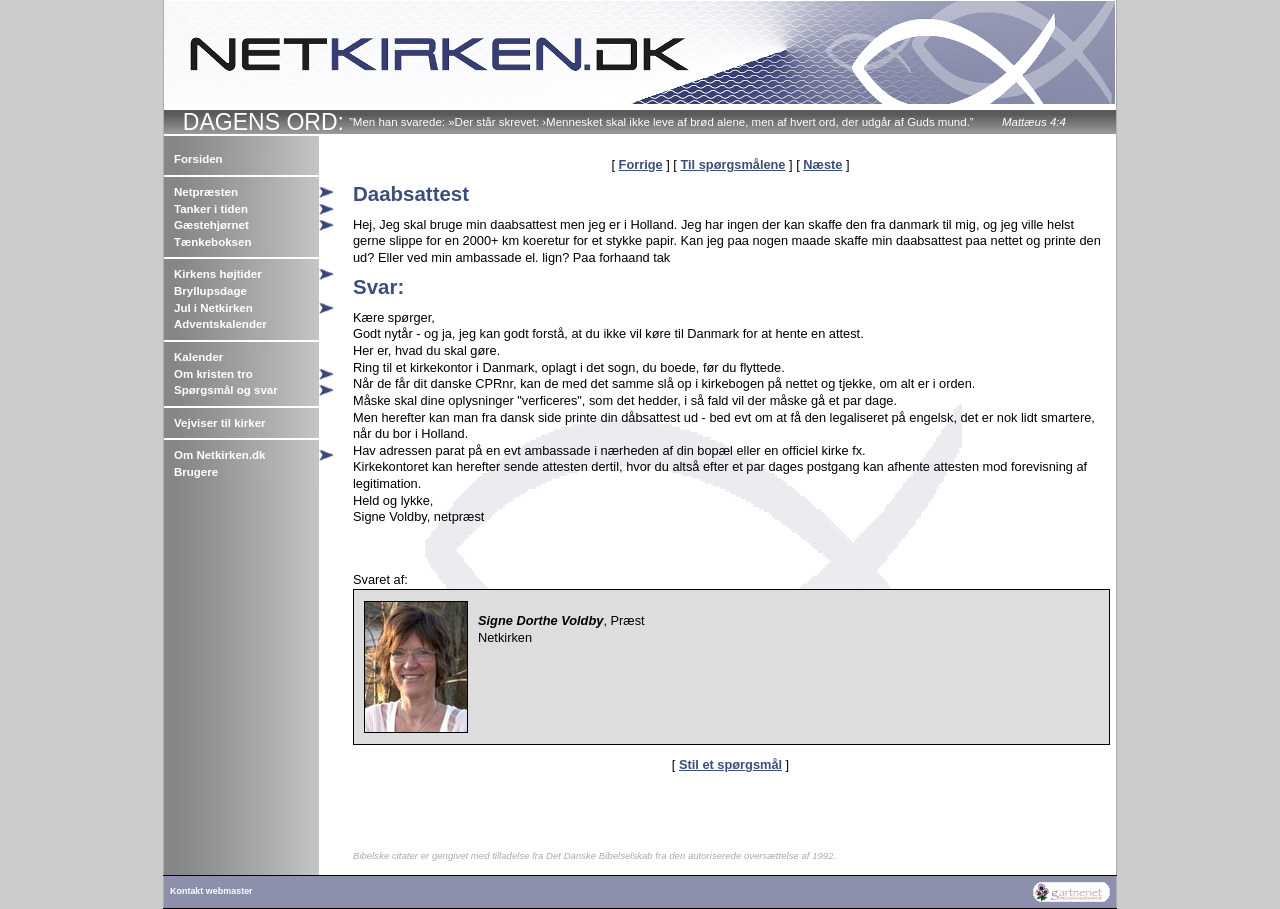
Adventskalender (220, 324)
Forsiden (198, 159)
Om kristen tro (213, 374)
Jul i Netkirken (213, 308)
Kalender (198, 357)
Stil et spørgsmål (730, 764)
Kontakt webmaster (211, 891)
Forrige (641, 164)
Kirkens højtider (218, 274)
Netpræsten (206, 192)
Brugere (196, 472)
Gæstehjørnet (211, 225)
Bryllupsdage (210, 291)
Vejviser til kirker (220, 423)
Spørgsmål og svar (226, 390)
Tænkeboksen (212, 242)
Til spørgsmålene (732, 164)
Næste (822, 164)
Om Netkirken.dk (220, 455)
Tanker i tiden (211, 209)
